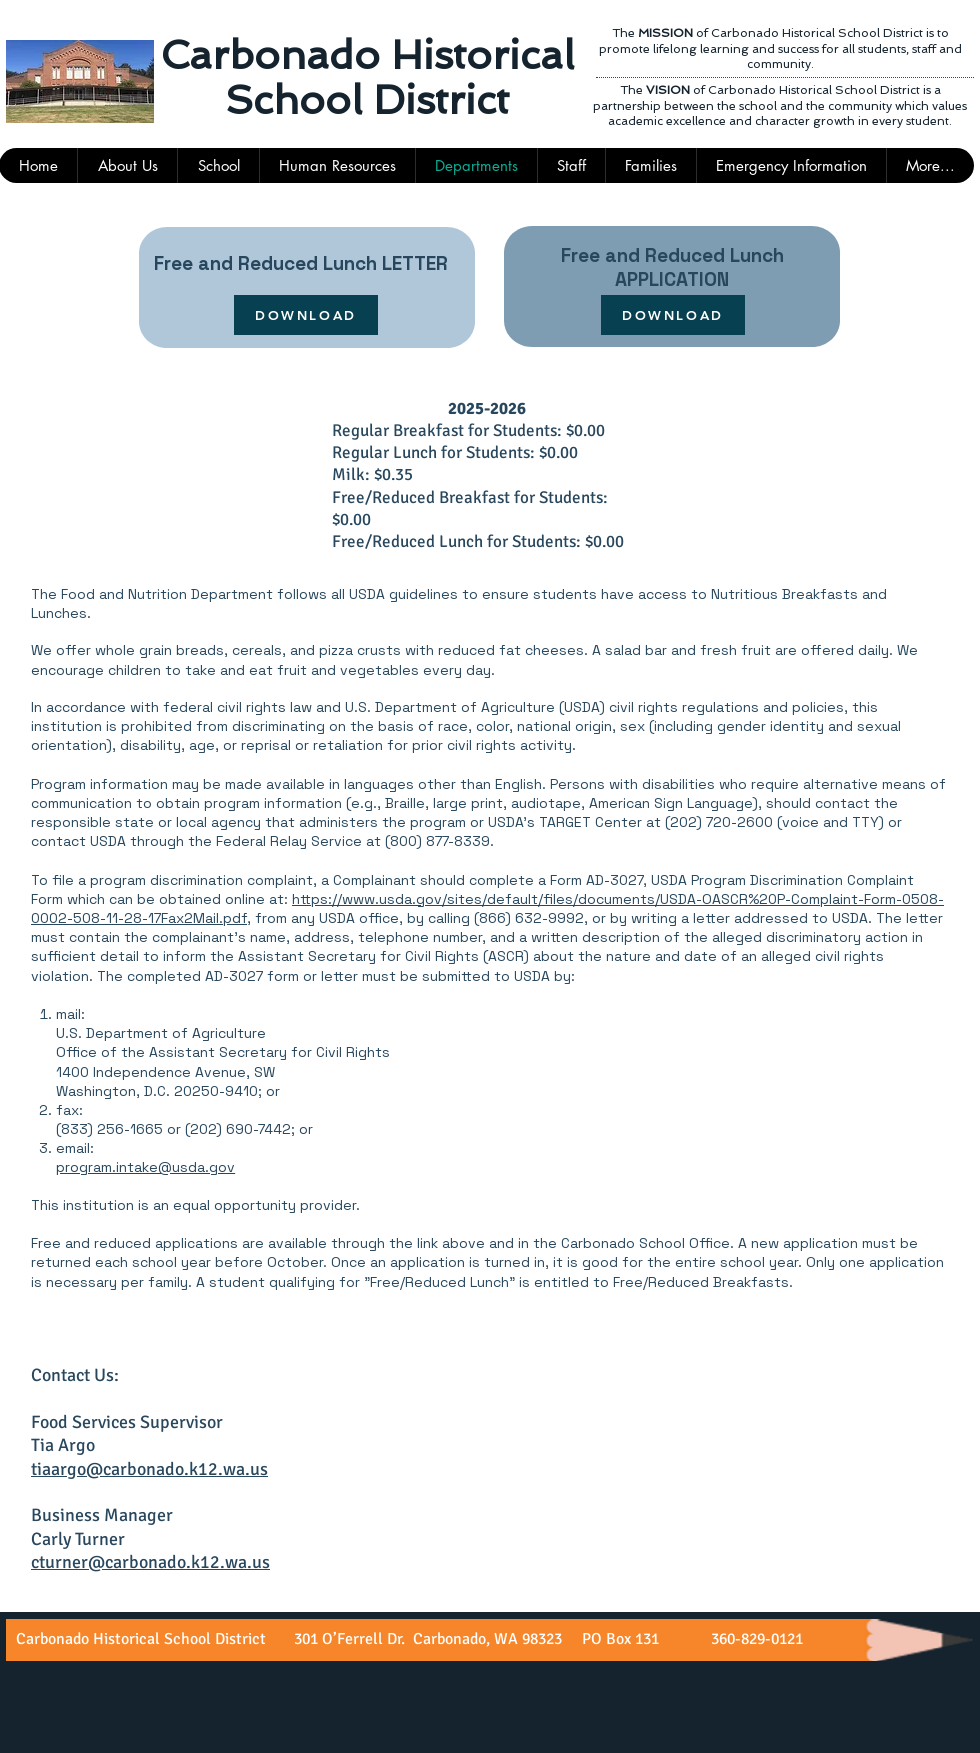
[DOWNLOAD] (306, 315)
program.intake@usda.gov (145, 1167)
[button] (571, 165)
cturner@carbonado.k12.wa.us (150, 1562)
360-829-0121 (755, 1639)
